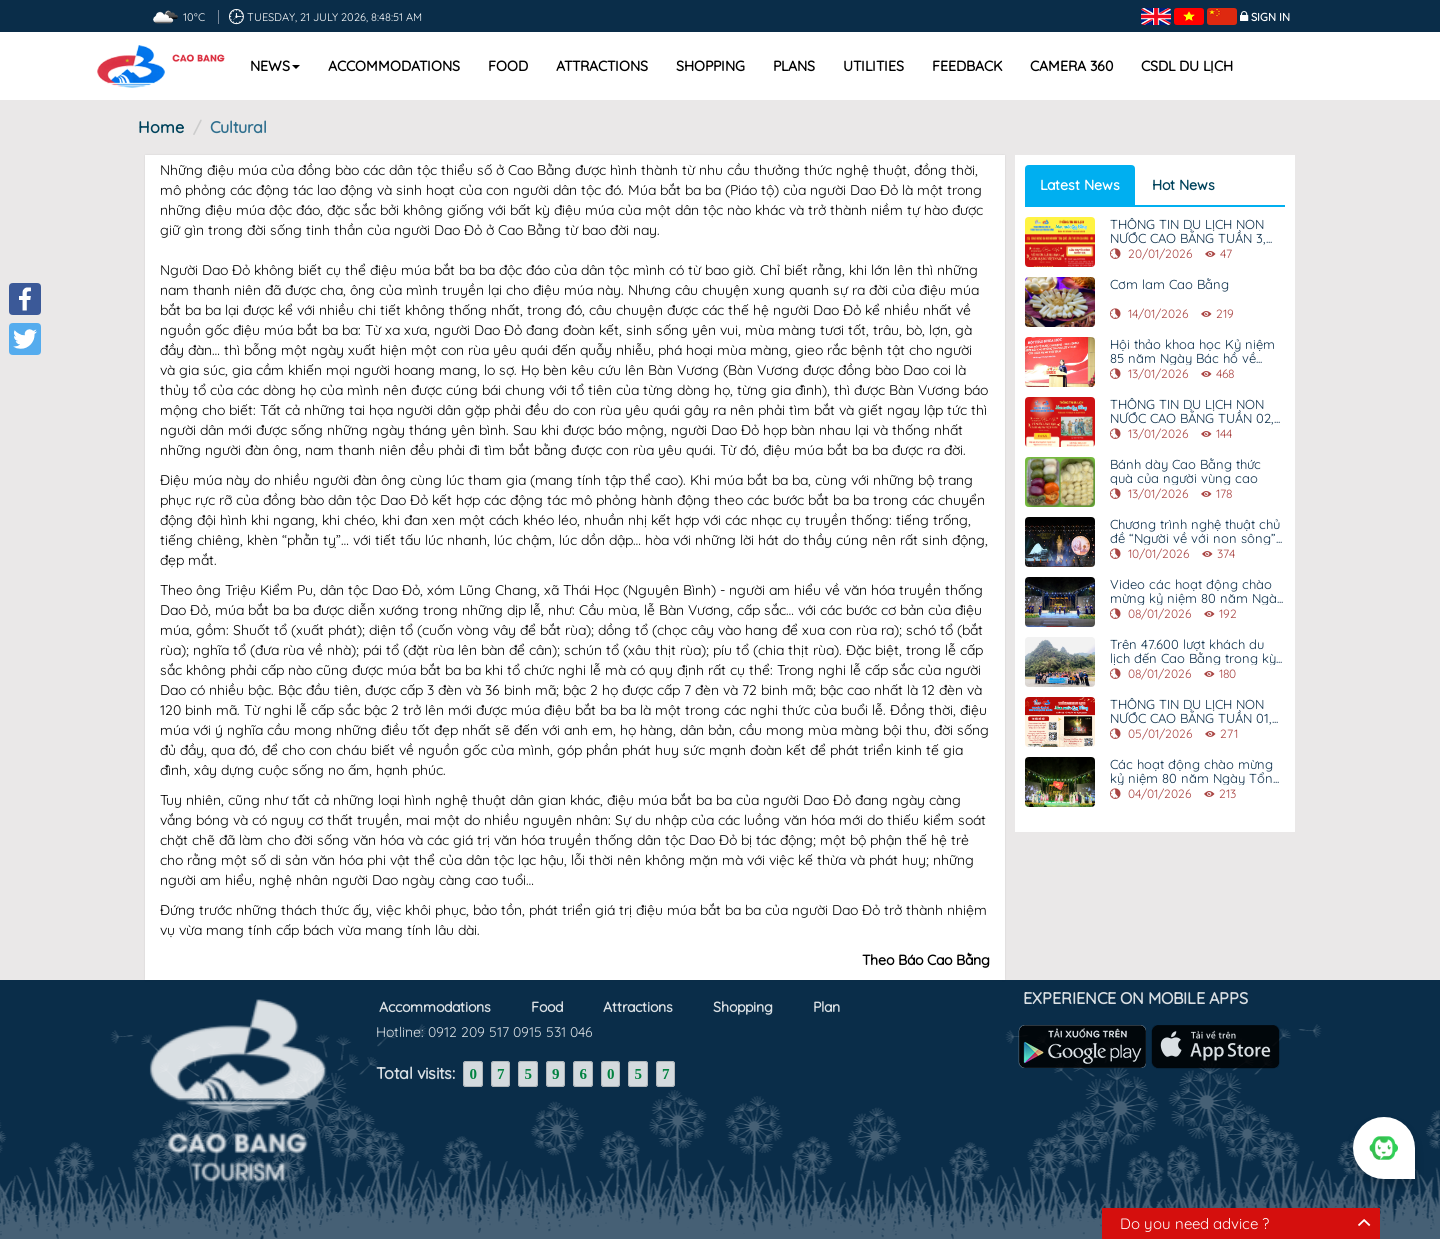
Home (161, 127)
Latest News (1080, 185)
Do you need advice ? (1194, 1223)
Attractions (602, 66)
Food (508, 66)
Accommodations (394, 66)
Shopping (710, 66)
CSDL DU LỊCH (1187, 66)
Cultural (238, 127)
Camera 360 (1071, 66)
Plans (794, 66)
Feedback (967, 66)
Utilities (873, 66)
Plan (826, 1001)
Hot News (1183, 185)
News (275, 66)
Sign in (1270, 17)
